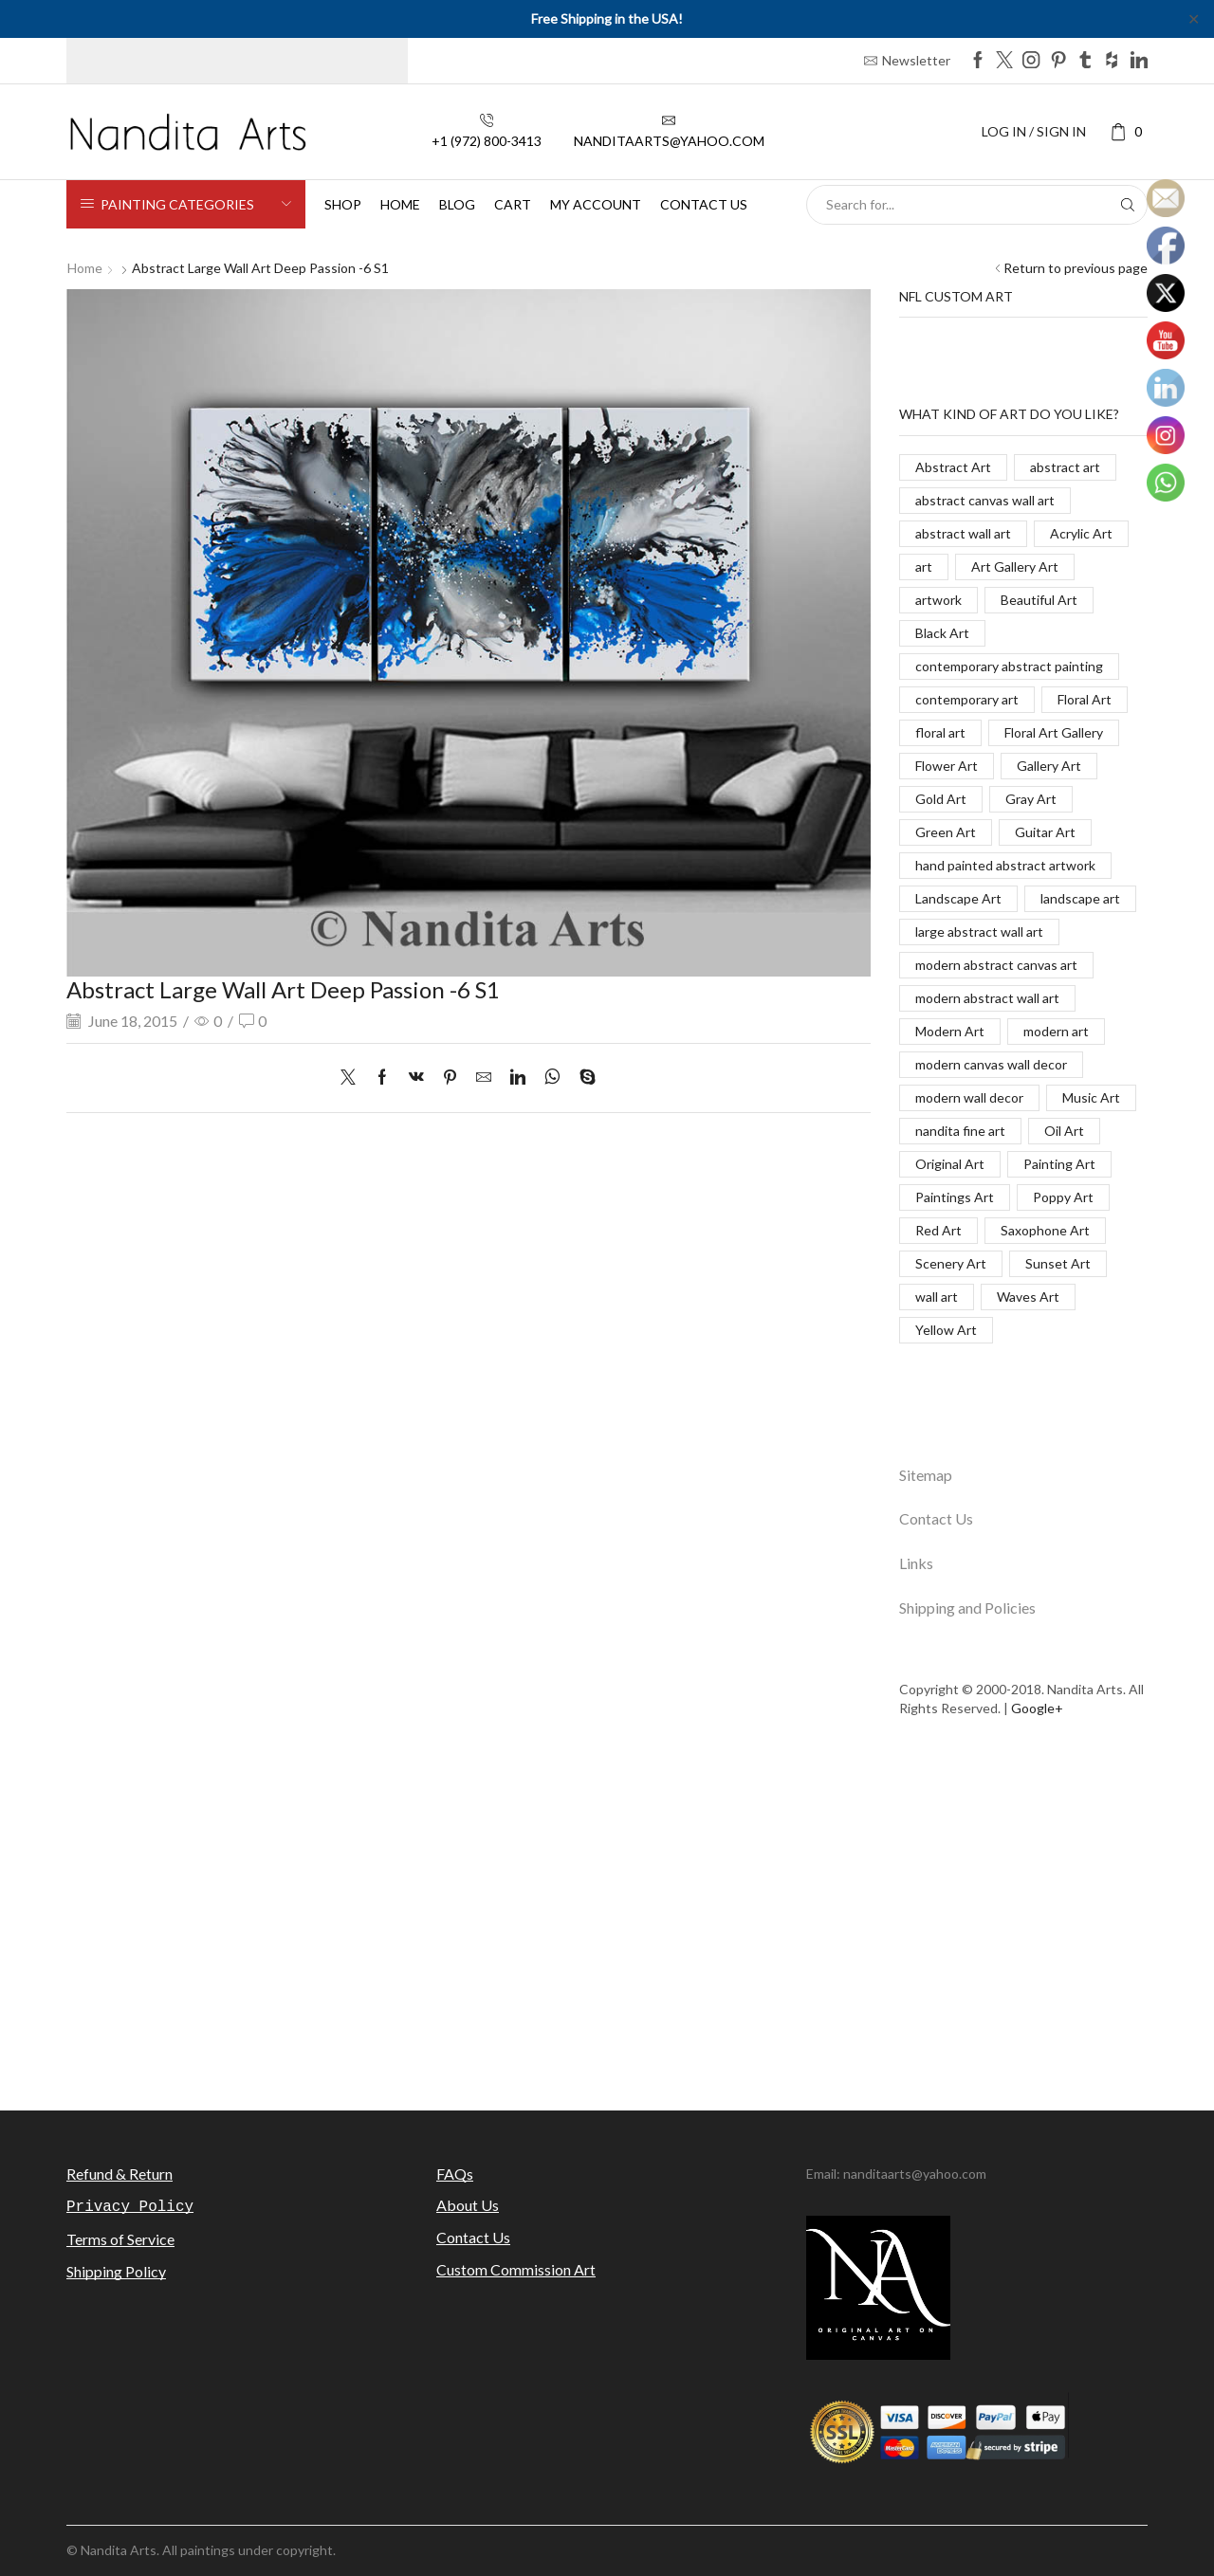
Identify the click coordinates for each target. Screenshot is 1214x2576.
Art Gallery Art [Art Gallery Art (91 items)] (1014, 566)
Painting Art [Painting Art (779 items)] (1059, 1164)
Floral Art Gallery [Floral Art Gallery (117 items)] (1053, 732)
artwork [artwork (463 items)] (938, 600)
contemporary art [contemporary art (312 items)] (967, 699)
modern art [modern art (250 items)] (1056, 1031)
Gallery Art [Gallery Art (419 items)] (1049, 766)
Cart (512, 204)
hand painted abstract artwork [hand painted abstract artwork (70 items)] (1005, 865)
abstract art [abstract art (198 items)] (1065, 467)
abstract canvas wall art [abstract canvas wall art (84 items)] (985, 500)
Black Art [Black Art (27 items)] (942, 633)
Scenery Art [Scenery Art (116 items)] (950, 1263)
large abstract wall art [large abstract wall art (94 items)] (979, 931)
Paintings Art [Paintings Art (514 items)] (954, 1197)
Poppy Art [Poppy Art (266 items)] (1063, 1197)
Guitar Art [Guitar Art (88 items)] (1045, 832)
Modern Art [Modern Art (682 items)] (949, 1031)
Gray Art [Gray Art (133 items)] (1031, 799)
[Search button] (1128, 205)
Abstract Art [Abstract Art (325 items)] (953, 467)
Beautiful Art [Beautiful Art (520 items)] (1039, 600)
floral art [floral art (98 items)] (940, 732)
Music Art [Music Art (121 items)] (1091, 1097)
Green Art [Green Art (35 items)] (945, 832)
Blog (457, 204)
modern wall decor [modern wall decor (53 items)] (969, 1097)
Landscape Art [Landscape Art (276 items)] (958, 898)
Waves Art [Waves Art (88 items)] (1028, 1296)
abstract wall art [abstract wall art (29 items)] (963, 533)
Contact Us (936, 1518)
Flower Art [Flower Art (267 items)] (946, 766)
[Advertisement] (607, 1925)
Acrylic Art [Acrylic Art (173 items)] (1081, 533)
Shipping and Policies (967, 1608)
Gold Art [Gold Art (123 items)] (940, 799)
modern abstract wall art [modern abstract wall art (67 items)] (987, 998)
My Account (595, 204)
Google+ (1037, 1708)
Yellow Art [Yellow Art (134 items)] (946, 1330)
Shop (342, 204)
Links (916, 1563)
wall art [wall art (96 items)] (936, 1296)
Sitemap (925, 1475)
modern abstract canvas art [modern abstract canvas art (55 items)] (996, 965)
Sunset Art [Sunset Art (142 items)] (1058, 1263)
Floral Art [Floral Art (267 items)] (1085, 699)
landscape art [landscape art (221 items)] (1080, 898)
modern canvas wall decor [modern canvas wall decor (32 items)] (991, 1064)
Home (400, 204)
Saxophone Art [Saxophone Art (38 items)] (1045, 1230)
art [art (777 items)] (923, 566)
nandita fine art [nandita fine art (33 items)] (960, 1131)
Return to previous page (1075, 268)
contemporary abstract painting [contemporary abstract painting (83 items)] (1009, 666)
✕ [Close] (1193, 18)
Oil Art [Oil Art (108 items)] (1064, 1131)
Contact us (703, 204)
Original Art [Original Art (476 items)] (949, 1164)
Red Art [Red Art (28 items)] (938, 1230)
